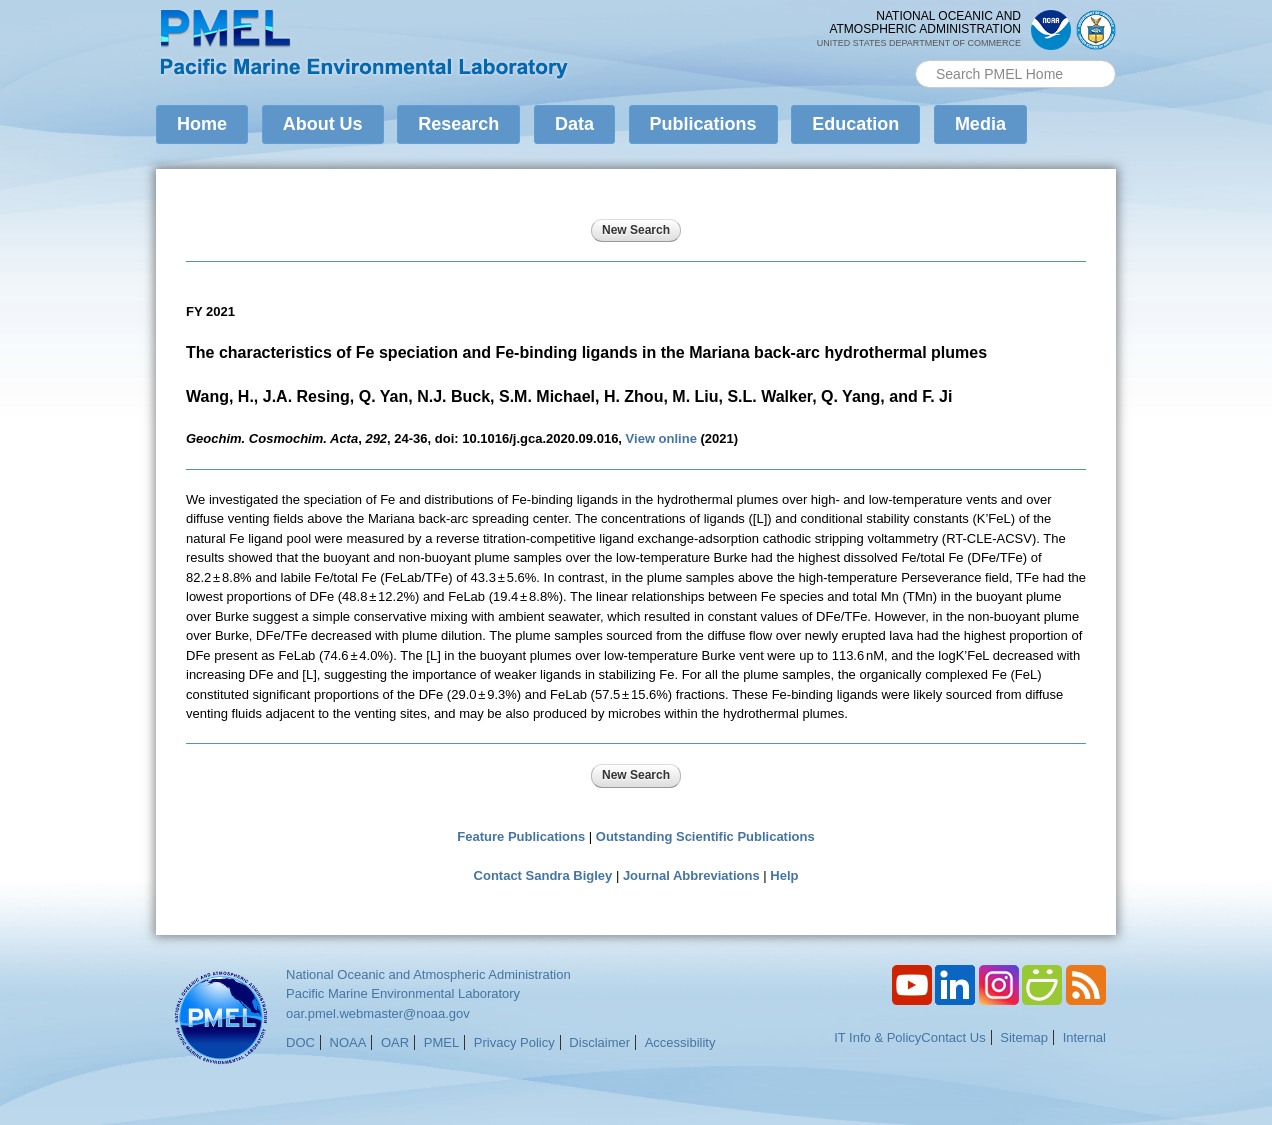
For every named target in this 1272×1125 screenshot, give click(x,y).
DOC (300, 1042)
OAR (395, 1042)
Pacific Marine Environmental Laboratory (403, 993)
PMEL (441, 1042)
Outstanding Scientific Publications (705, 836)
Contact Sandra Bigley (543, 875)
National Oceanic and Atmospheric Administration (428, 974)
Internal (1084, 1037)
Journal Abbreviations (691, 875)
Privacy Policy (514, 1042)
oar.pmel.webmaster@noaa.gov (378, 1013)
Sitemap (1024, 1037)
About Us (323, 124)
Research (458, 124)
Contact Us (953, 1037)
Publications (703, 124)
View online (661, 438)
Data (574, 124)
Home (202, 124)
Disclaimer (599, 1042)
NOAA (348, 1042)
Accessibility (680, 1042)
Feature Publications (521, 836)
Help (784, 875)
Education (855, 124)
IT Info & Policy (877, 1037)
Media (980, 124)
